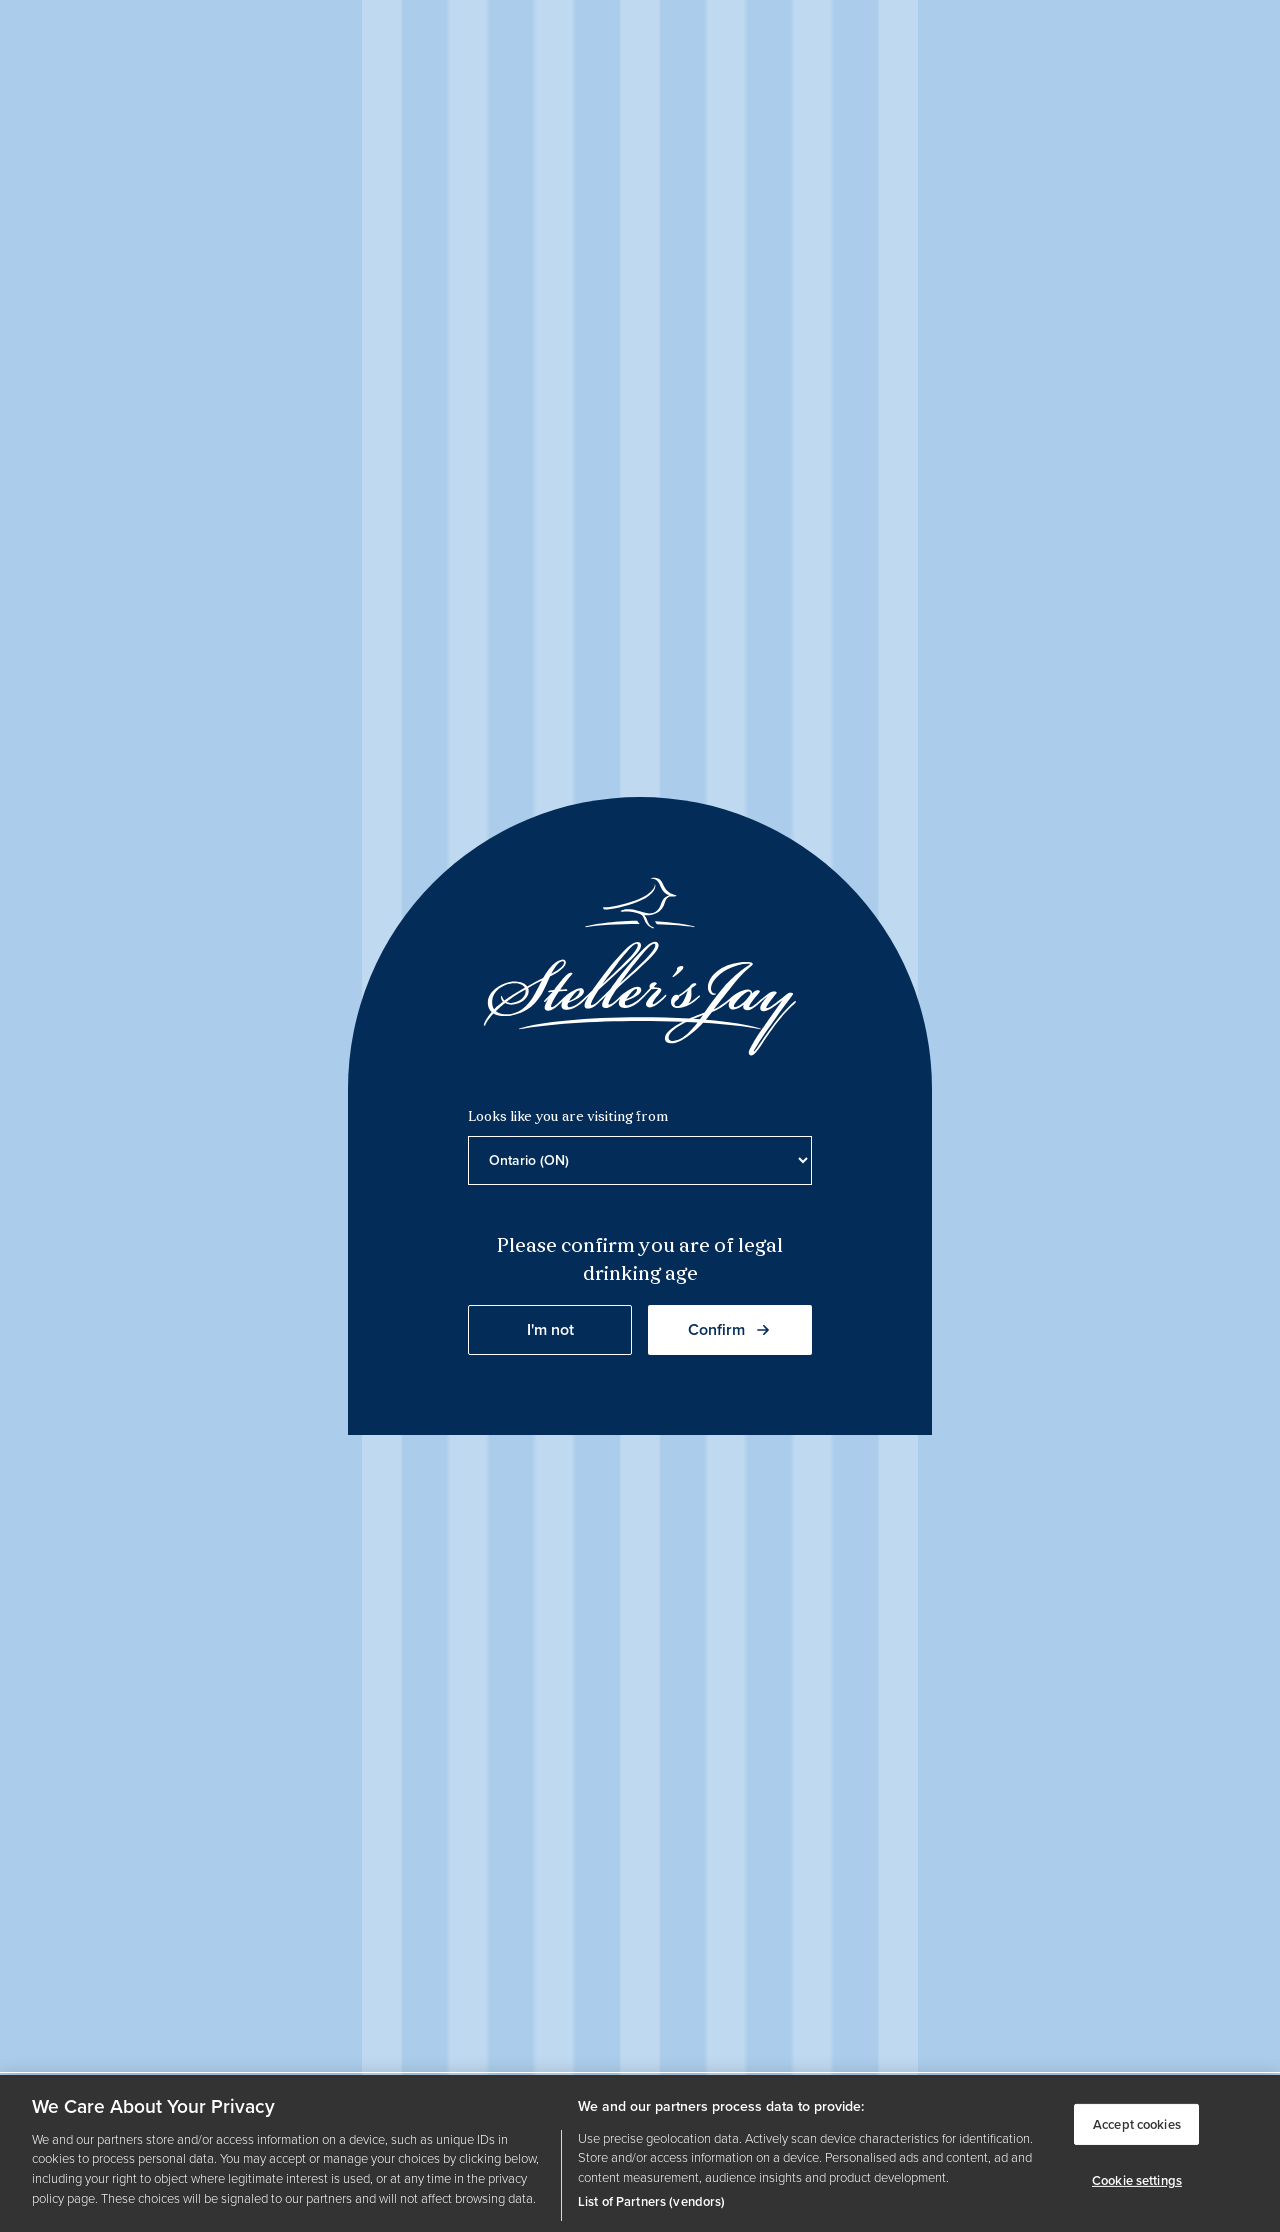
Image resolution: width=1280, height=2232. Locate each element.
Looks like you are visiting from (568, 1117)
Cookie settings (1137, 2180)
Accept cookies (1137, 2123)
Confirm (730, 1329)
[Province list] (640, 1160)
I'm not (550, 1329)
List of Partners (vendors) (651, 2201)
